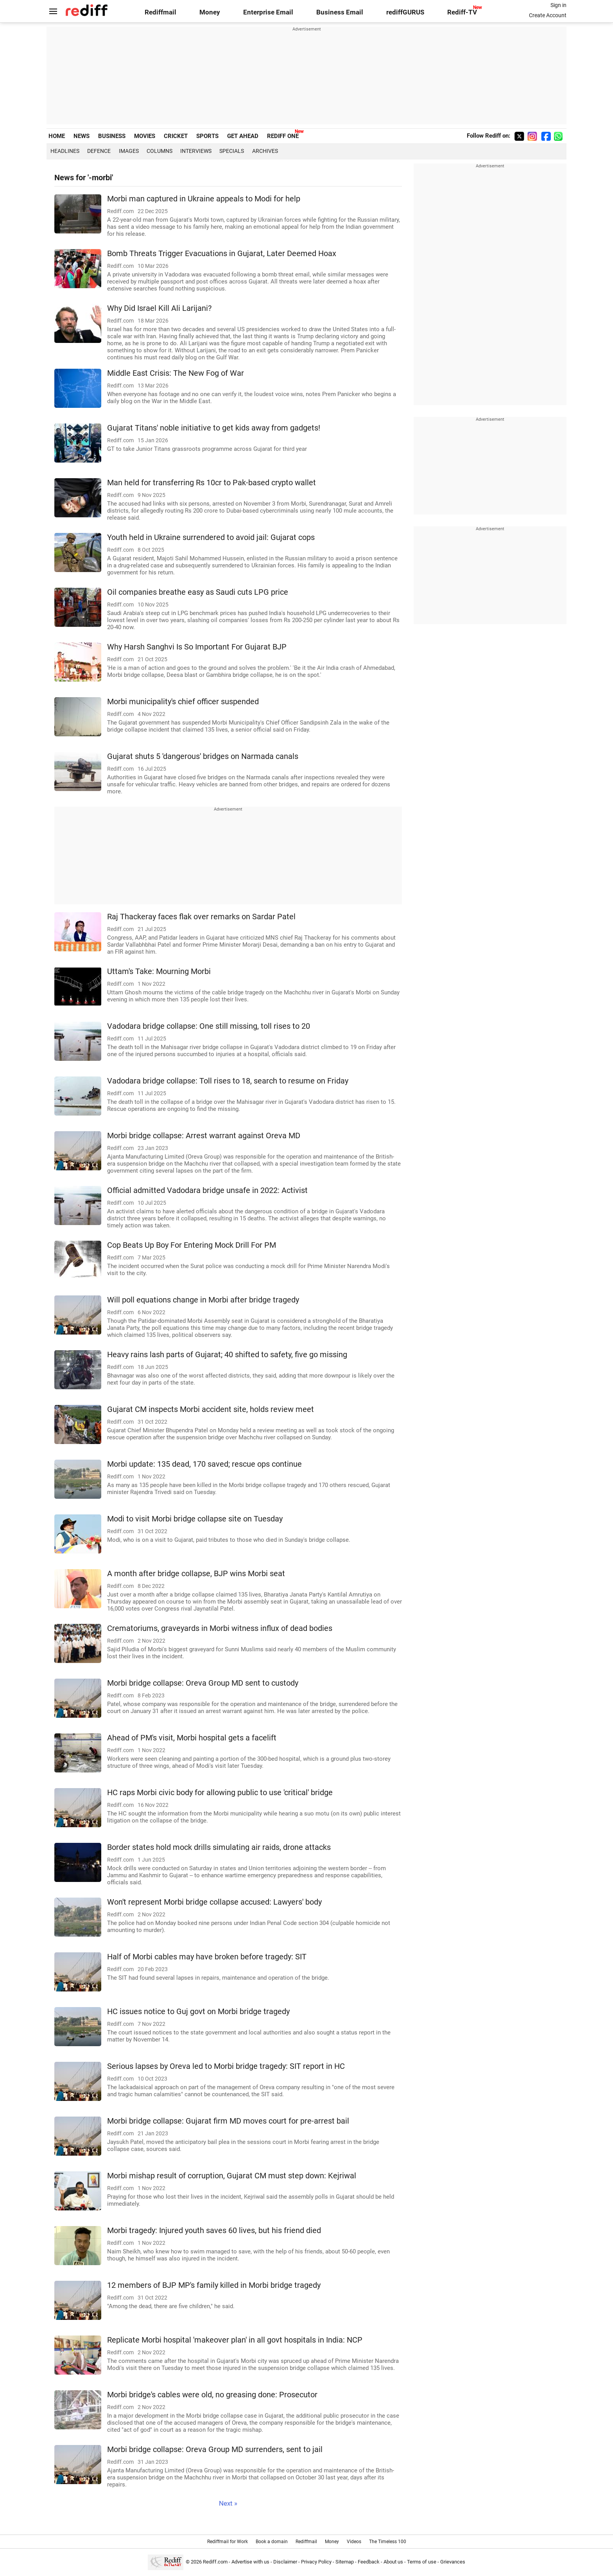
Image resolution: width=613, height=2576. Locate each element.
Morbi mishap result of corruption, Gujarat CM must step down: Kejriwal (231, 2175)
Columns (159, 151)
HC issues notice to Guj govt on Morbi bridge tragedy (198, 2011)
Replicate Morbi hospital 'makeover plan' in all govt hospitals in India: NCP (234, 2340)
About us (393, 2562)
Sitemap (344, 2562)
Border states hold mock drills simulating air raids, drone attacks (219, 1847)
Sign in (558, 5)
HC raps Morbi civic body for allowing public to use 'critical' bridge (220, 1792)
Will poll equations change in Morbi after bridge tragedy (203, 1299)
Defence (99, 151)
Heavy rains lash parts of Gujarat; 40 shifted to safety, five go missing (227, 1354)
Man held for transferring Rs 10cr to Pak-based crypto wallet (211, 482)
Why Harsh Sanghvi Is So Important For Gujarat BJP (197, 646)
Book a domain (272, 2541)
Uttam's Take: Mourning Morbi (159, 971)
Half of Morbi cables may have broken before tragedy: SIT (206, 1956)
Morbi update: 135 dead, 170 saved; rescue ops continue (204, 1464)
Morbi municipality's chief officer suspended (183, 701)
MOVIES (144, 136)
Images (129, 151)
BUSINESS (111, 136)
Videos (354, 2541)
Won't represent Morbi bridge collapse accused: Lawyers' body (214, 1902)
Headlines (64, 151)
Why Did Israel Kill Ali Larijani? (159, 308)
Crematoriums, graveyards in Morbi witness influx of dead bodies (219, 1628)
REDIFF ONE (283, 136)
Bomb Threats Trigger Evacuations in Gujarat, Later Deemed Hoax (221, 253)
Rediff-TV (462, 12)
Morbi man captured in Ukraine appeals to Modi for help (203, 198)
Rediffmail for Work (227, 2541)
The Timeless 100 (387, 2541)
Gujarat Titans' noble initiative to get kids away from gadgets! (213, 427)
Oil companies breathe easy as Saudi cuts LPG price (197, 592)
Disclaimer (285, 2562)
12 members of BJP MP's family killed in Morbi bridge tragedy (214, 2285)
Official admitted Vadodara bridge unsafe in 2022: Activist (207, 1190)
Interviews (196, 151)
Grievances (452, 2562)
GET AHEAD (242, 136)
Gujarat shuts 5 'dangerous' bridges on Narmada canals (202, 756)
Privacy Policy (316, 2562)
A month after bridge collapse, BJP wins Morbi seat (196, 1573)
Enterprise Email (268, 12)
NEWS (81, 136)
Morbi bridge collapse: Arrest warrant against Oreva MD (203, 1135)
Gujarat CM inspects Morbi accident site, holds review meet (210, 1409)
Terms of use (421, 2562)
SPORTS (207, 136)
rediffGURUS (405, 12)
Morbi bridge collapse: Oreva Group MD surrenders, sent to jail (215, 2449)
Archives (265, 151)
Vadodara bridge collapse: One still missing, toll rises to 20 (208, 1026)
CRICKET (176, 136)
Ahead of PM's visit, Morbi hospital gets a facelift (191, 1737)
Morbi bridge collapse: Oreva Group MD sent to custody (202, 1683)
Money (209, 12)
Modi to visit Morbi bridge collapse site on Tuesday (195, 1518)
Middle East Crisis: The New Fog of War (175, 373)
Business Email (339, 12)
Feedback (369, 2562)
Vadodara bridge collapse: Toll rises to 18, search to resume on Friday (227, 1080)
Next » (228, 2503)
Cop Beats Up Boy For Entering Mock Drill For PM (191, 1245)
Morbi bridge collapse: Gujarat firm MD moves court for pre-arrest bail (228, 2121)
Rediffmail (160, 12)
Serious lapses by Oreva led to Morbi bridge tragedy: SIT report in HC (226, 2066)
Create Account (547, 15)
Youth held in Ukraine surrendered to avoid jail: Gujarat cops (211, 537)
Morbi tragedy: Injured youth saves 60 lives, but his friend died (214, 2230)
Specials (231, 151)
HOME (56, 136)
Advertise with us (250, 2562)
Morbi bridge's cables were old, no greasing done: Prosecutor (212, 2394)
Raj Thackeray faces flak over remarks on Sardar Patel (201, 916)
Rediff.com (215, 2562)
